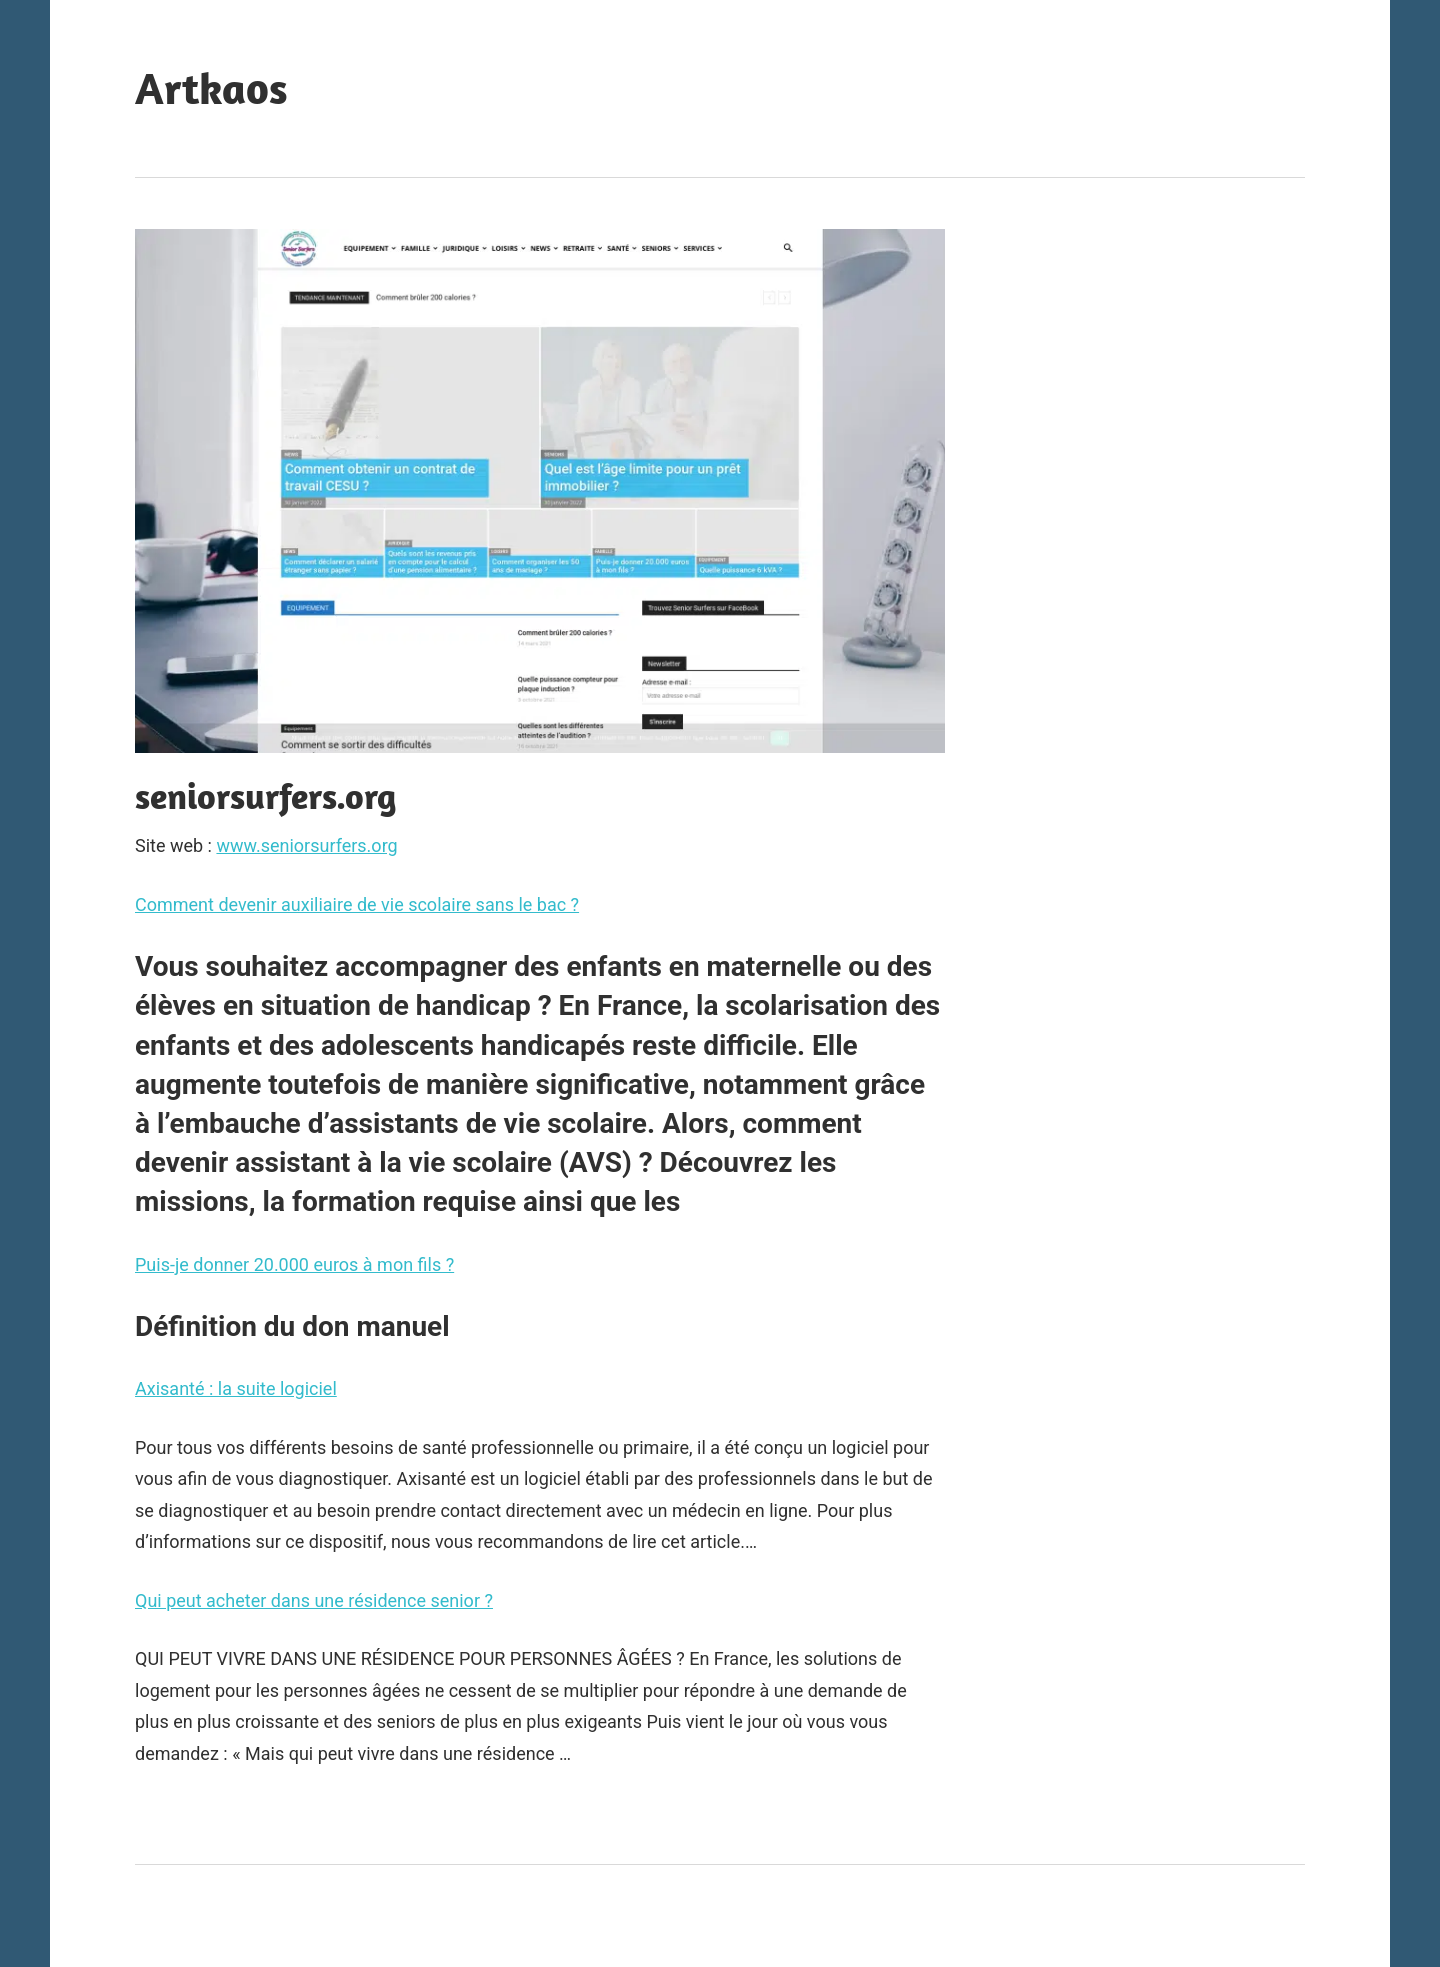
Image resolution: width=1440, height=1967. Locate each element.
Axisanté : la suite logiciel (236, 1388)
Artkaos (211, 88)
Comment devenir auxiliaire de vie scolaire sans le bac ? (357, 904)
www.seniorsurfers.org (306, 845)
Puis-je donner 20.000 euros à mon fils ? (294, 1264)
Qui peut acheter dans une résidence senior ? (314, 1600)
